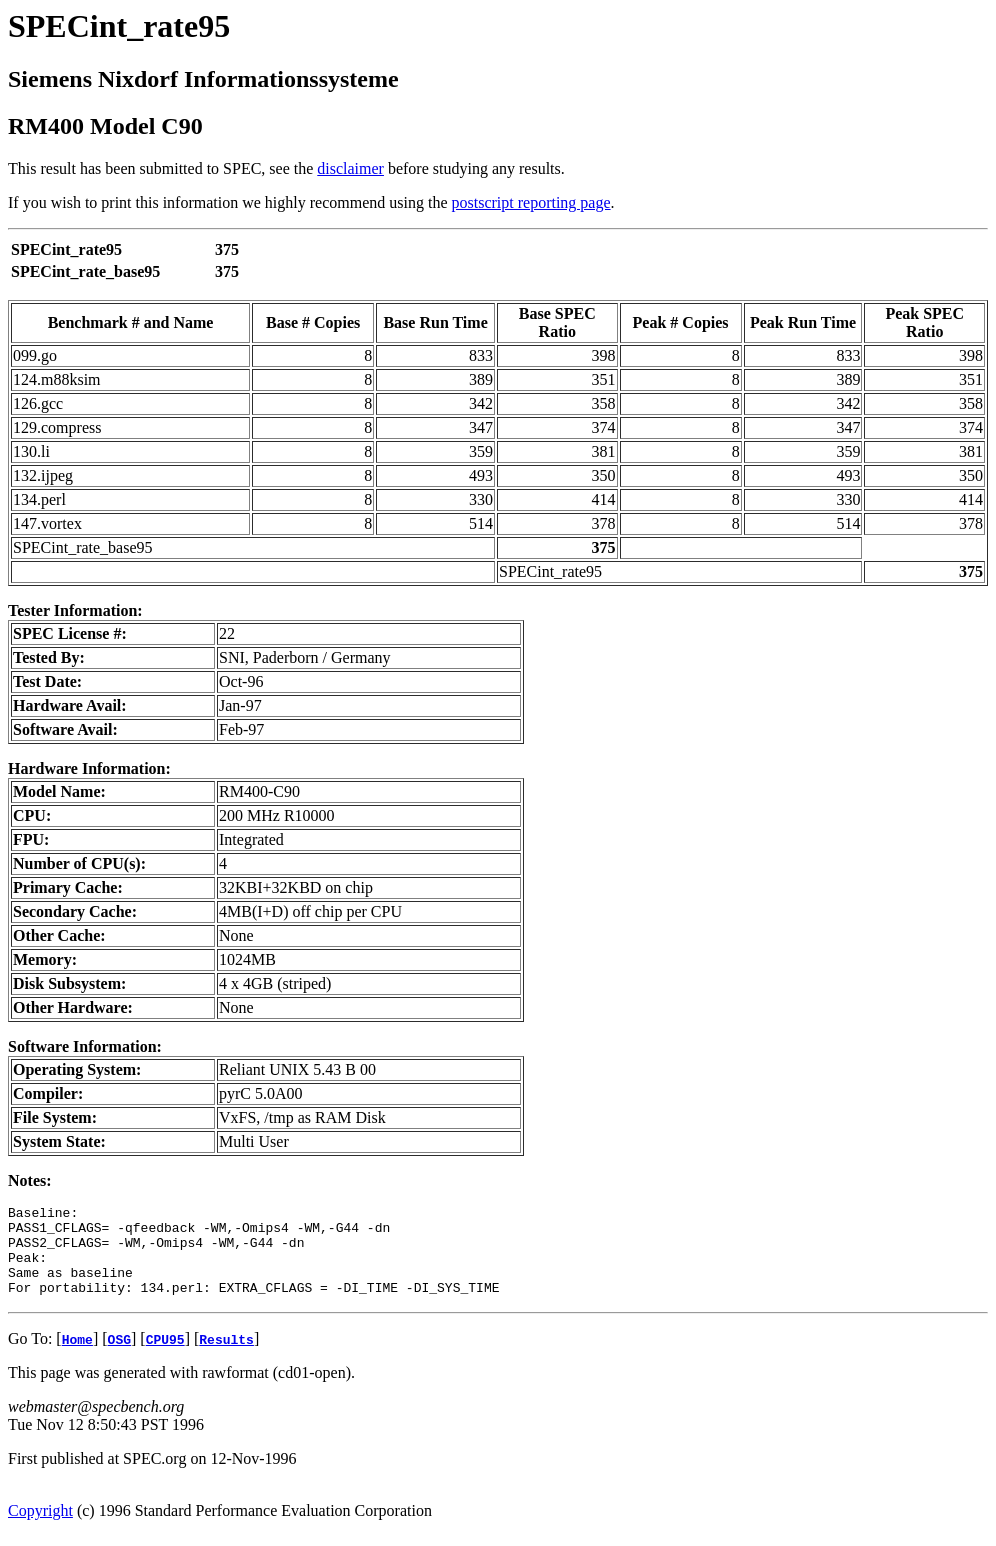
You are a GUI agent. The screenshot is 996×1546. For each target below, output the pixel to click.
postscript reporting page (531, 202)
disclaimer (350, 168)
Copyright (40, 1528)
